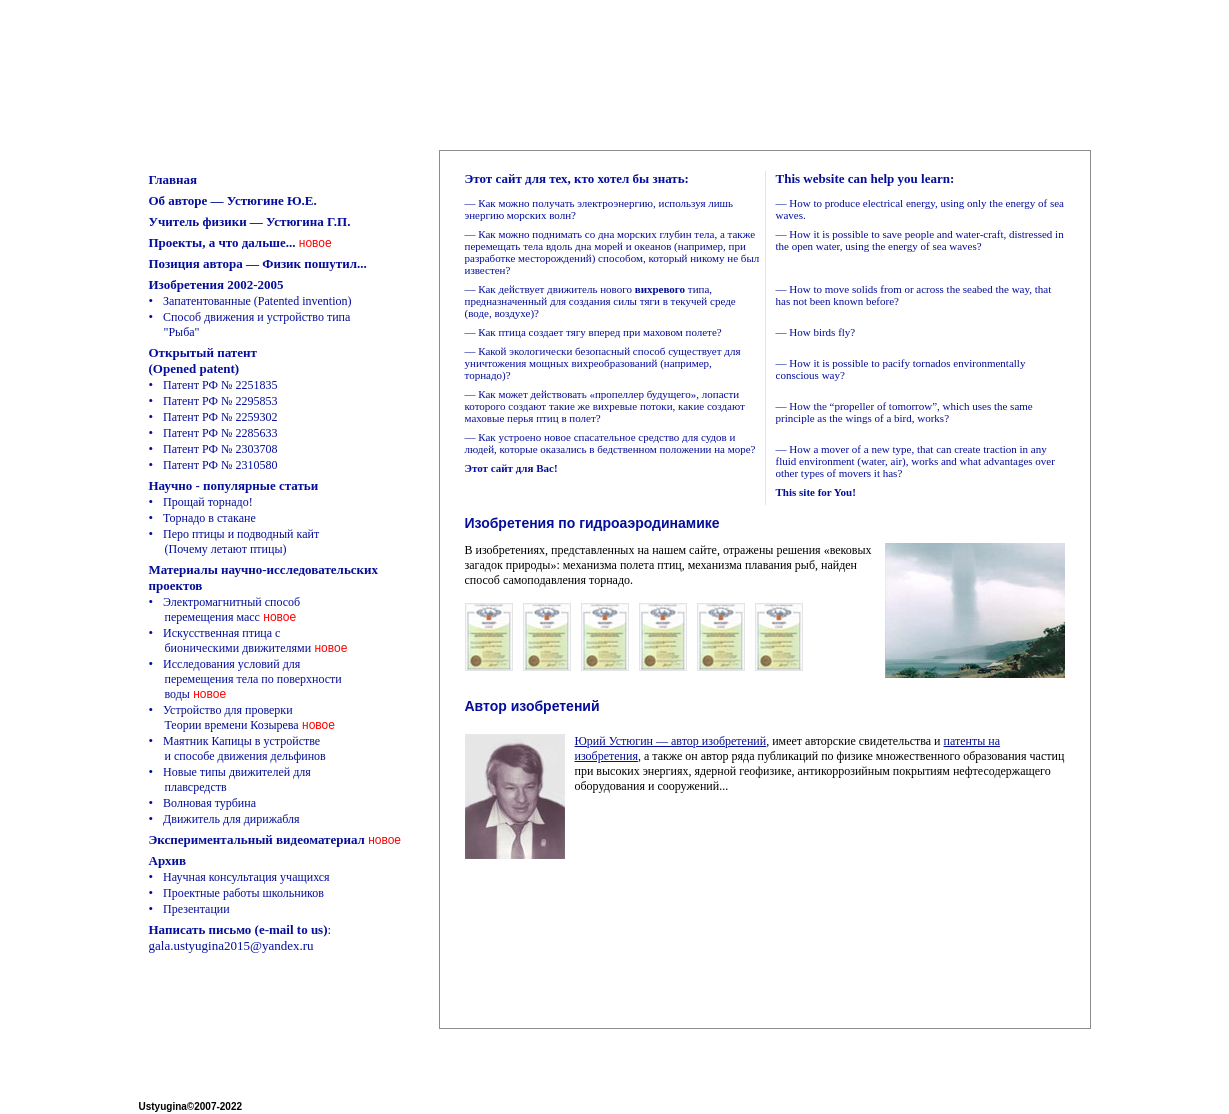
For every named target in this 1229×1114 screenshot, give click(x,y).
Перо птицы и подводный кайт (234, 541)
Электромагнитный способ (225, 609)
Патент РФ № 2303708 (220, 449)
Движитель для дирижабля (231, 819)
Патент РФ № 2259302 (220, 417)
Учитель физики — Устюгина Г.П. (250, 221)
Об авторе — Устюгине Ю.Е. (233, 200)
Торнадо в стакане (209, 518)
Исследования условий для (245, 679)
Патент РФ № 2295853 (220, 401)
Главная (173, 179)
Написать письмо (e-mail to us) (238, 929)
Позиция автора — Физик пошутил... (258, 263)
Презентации (196, 909)
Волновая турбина (209, 803)
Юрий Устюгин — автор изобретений (671, 741)
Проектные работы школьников (243, 893)
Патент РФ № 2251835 (220, 385)
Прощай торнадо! (208, 502)
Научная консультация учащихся (246, 877)
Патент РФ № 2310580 (220, 465)
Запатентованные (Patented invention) (257, 301)
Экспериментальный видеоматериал (257, 839)
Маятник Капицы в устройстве (237, 748)
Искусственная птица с (230, 640)
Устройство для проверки (224, 717)
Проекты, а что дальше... (222, 242)
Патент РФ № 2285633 (220, 433)
